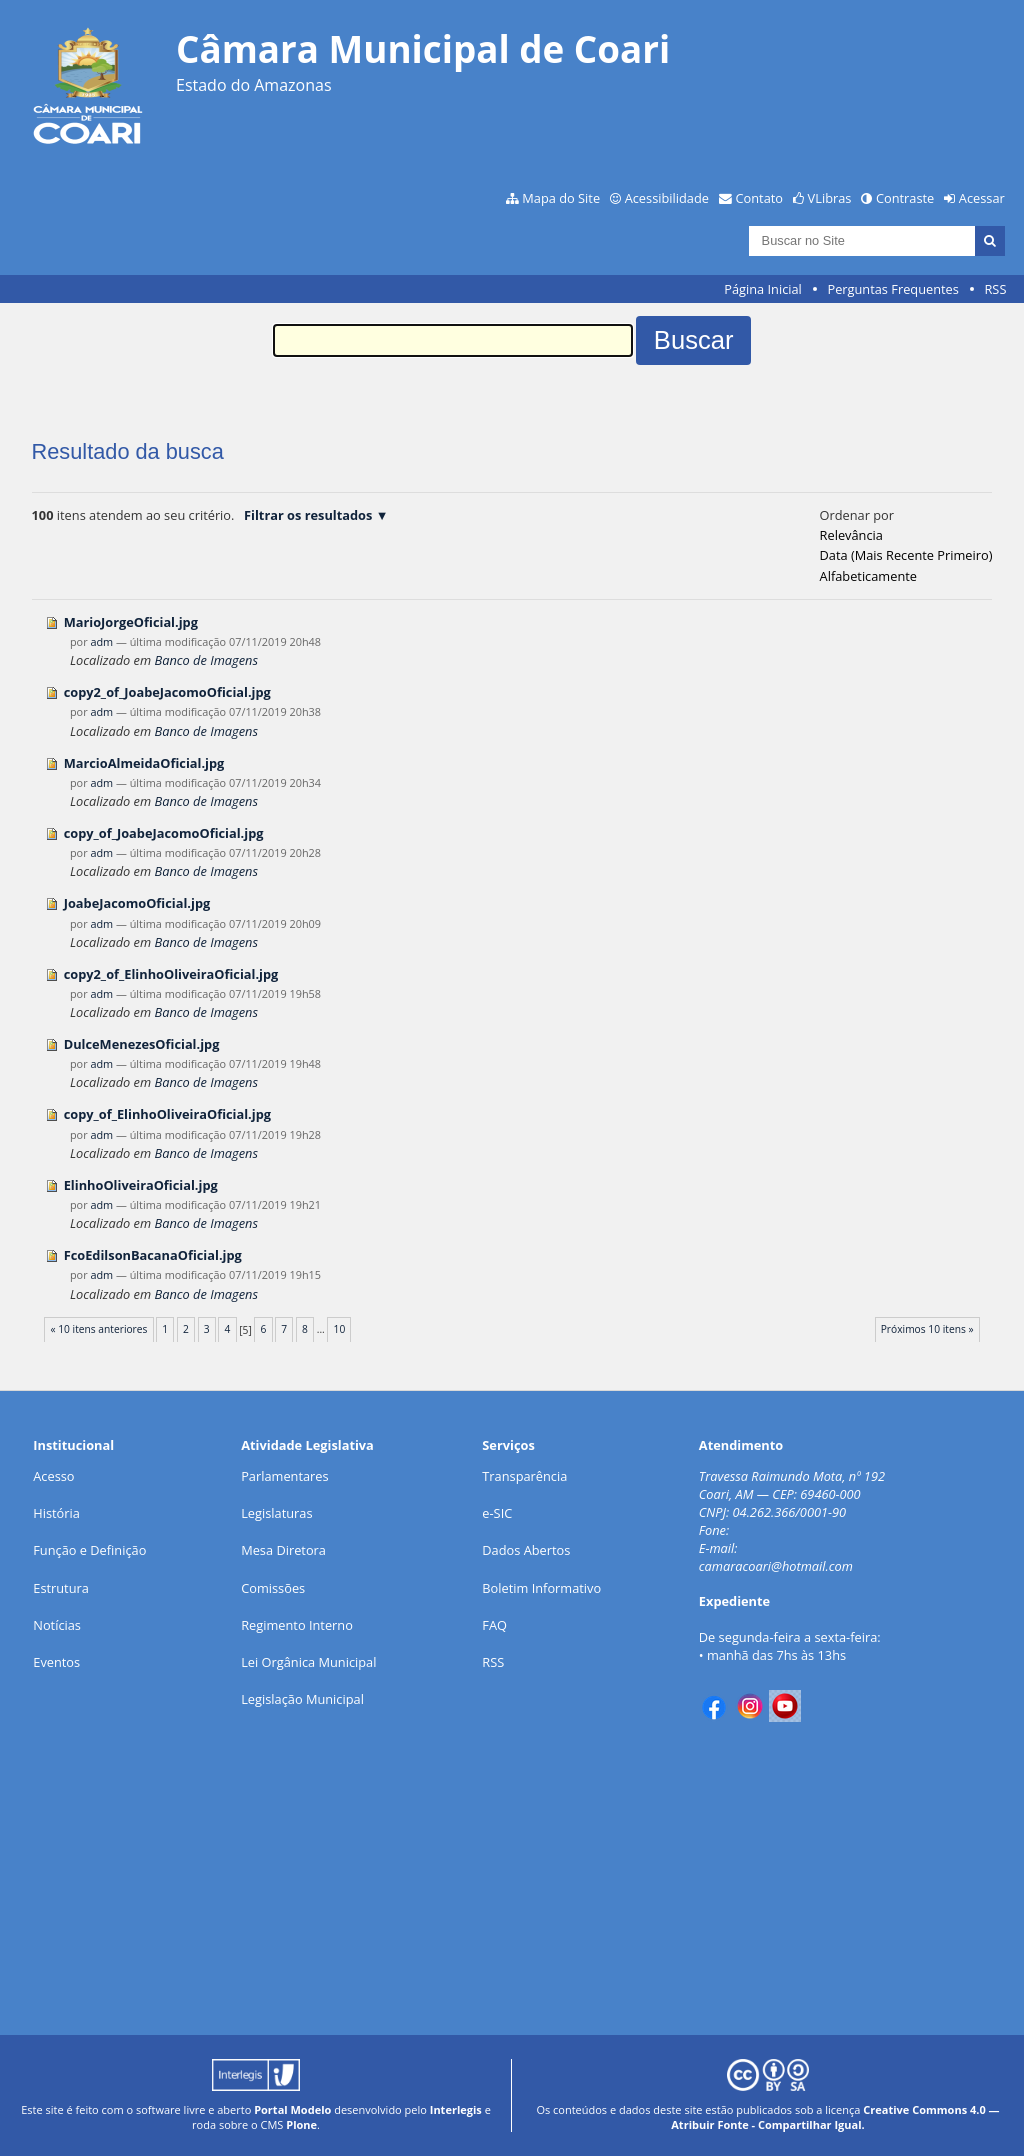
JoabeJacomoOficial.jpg (137, 903)
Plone (301, 2124)
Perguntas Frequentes (892, 289)
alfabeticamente (868, 576)
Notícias (57, 1625)
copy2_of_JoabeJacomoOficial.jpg (167, 692)
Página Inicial (763, 289)
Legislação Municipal (302, 1699)
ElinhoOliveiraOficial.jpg (141, 1185)
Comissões (273, 1588)
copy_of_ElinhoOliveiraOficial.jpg (167, 1114)
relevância (851, 535)
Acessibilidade (667, 198)
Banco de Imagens (205, 660)
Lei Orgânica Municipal (308, 1662)
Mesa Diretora (283, 1550)
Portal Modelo (292, 2109)
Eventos (56, 1662)
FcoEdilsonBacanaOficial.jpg (153, 1255)
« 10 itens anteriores (98, 1329)
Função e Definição (89, 1550)
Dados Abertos (526, 1550)
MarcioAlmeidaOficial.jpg (144, 763)
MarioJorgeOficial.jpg (131, 622)
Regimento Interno (297, 1625)
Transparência (524, 1476)
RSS (995, 289)
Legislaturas (276, 1513)
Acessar (982, 198)
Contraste (905, 198)
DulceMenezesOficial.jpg (142, 1044)
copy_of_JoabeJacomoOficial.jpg (164, 833)
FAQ (494, 1625)
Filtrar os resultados (308, 515)
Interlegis (456, 2109)
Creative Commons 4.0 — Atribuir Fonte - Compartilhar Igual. (835, 2117)
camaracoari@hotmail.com (776, 1566)
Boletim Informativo (541, 1588)
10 (340, 1329)
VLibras (830, 198)
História (56, 1513)
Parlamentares (284, 1476)
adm (101, 641)
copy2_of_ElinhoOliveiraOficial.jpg (171, 974)
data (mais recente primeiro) (906, 555)
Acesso (53, 1476)
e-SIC (497, 1513)
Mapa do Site (561, 198)
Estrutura (61, 1588)
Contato (760, 198)
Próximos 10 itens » (927, 1329)
